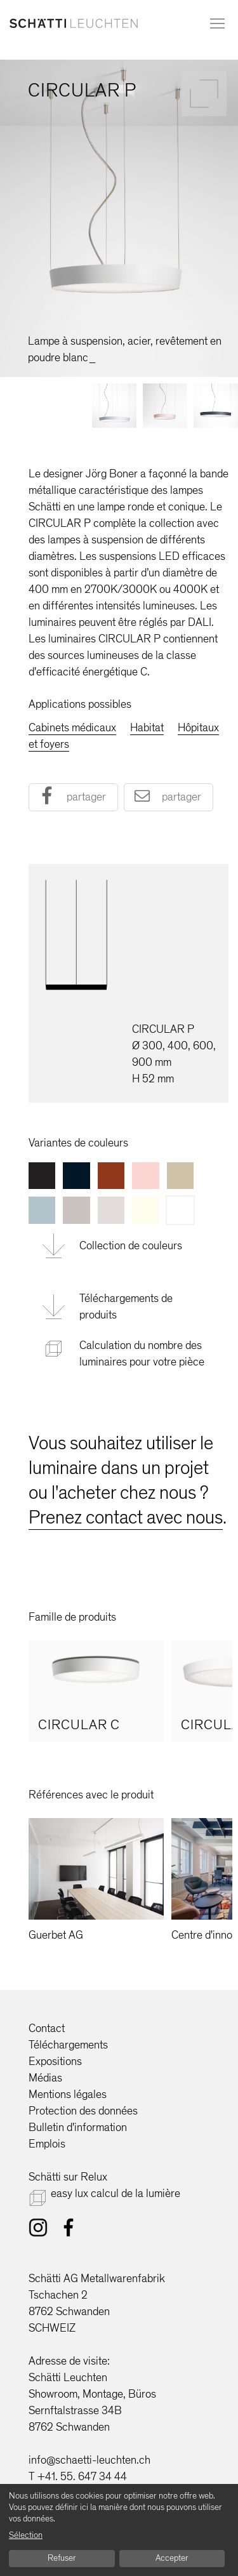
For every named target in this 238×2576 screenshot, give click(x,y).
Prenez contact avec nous (126, 1517)
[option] (96, 1691)
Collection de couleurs (130, 1245)
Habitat (147, 727)
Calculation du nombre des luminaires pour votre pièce (141, 1353)
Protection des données (83, 2111)
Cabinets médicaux (72, 727)
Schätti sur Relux (68, 2177)
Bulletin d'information (78, 2127)
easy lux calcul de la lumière (115, 2193)
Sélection (26, 2535)
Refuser (62, 2558)
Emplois (47, 2144)
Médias (45, 2078)
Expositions (55, 2061)
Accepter (171, 2558)
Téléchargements (68, 2045)
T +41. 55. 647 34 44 (78, 2476)
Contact (47, 2028)
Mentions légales (68, 2094)
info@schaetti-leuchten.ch (89, 2460)
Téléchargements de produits (126, 1306)
